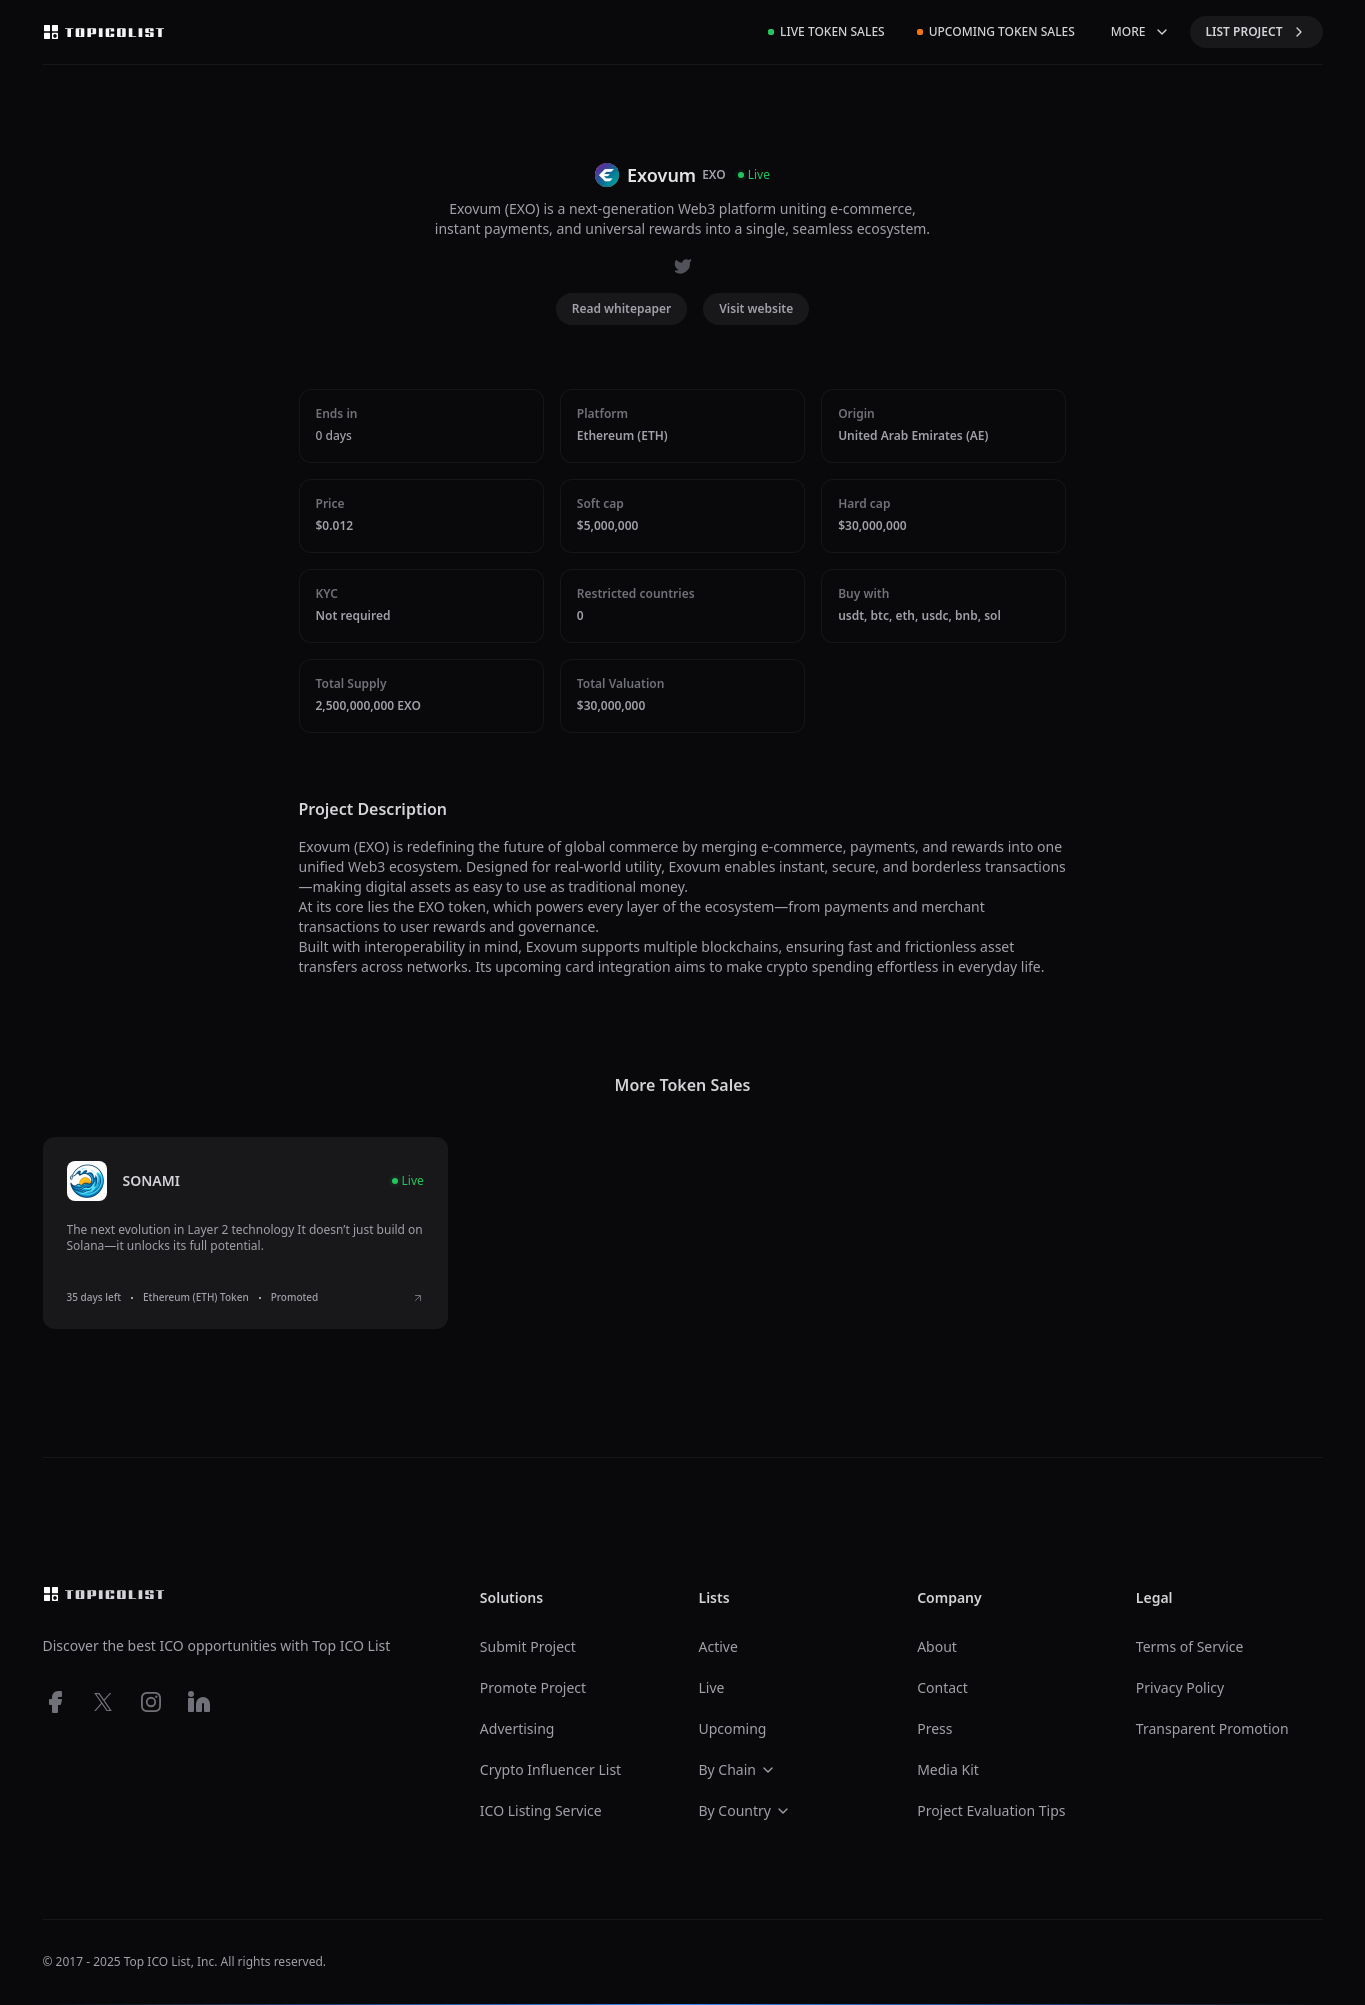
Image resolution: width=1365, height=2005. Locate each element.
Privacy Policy (1180, 1687)
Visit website (756, 308)
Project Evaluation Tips (991, 1810)
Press (934, 1728)
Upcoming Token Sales (996, 31)
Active (717, 1646)
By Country (744, 1810)
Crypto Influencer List (550, 1769)
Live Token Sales (826, 31)
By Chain (737, 1769)
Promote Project (533, 1687)
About (937, 1646)
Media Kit (948, 1769)
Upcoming (732, 1728)
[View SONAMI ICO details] (418, 1298)
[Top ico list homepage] (104, 32)
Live (711, 1687)
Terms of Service (1190, 1646)
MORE (1140, 31)
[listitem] (245, 1233)
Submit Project (528, 1646)
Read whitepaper (622, 308)
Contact (942, 1687)
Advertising (517, 1728)
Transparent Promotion (1212, 1728)
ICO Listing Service (541, 1810)
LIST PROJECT (1256, 31)
